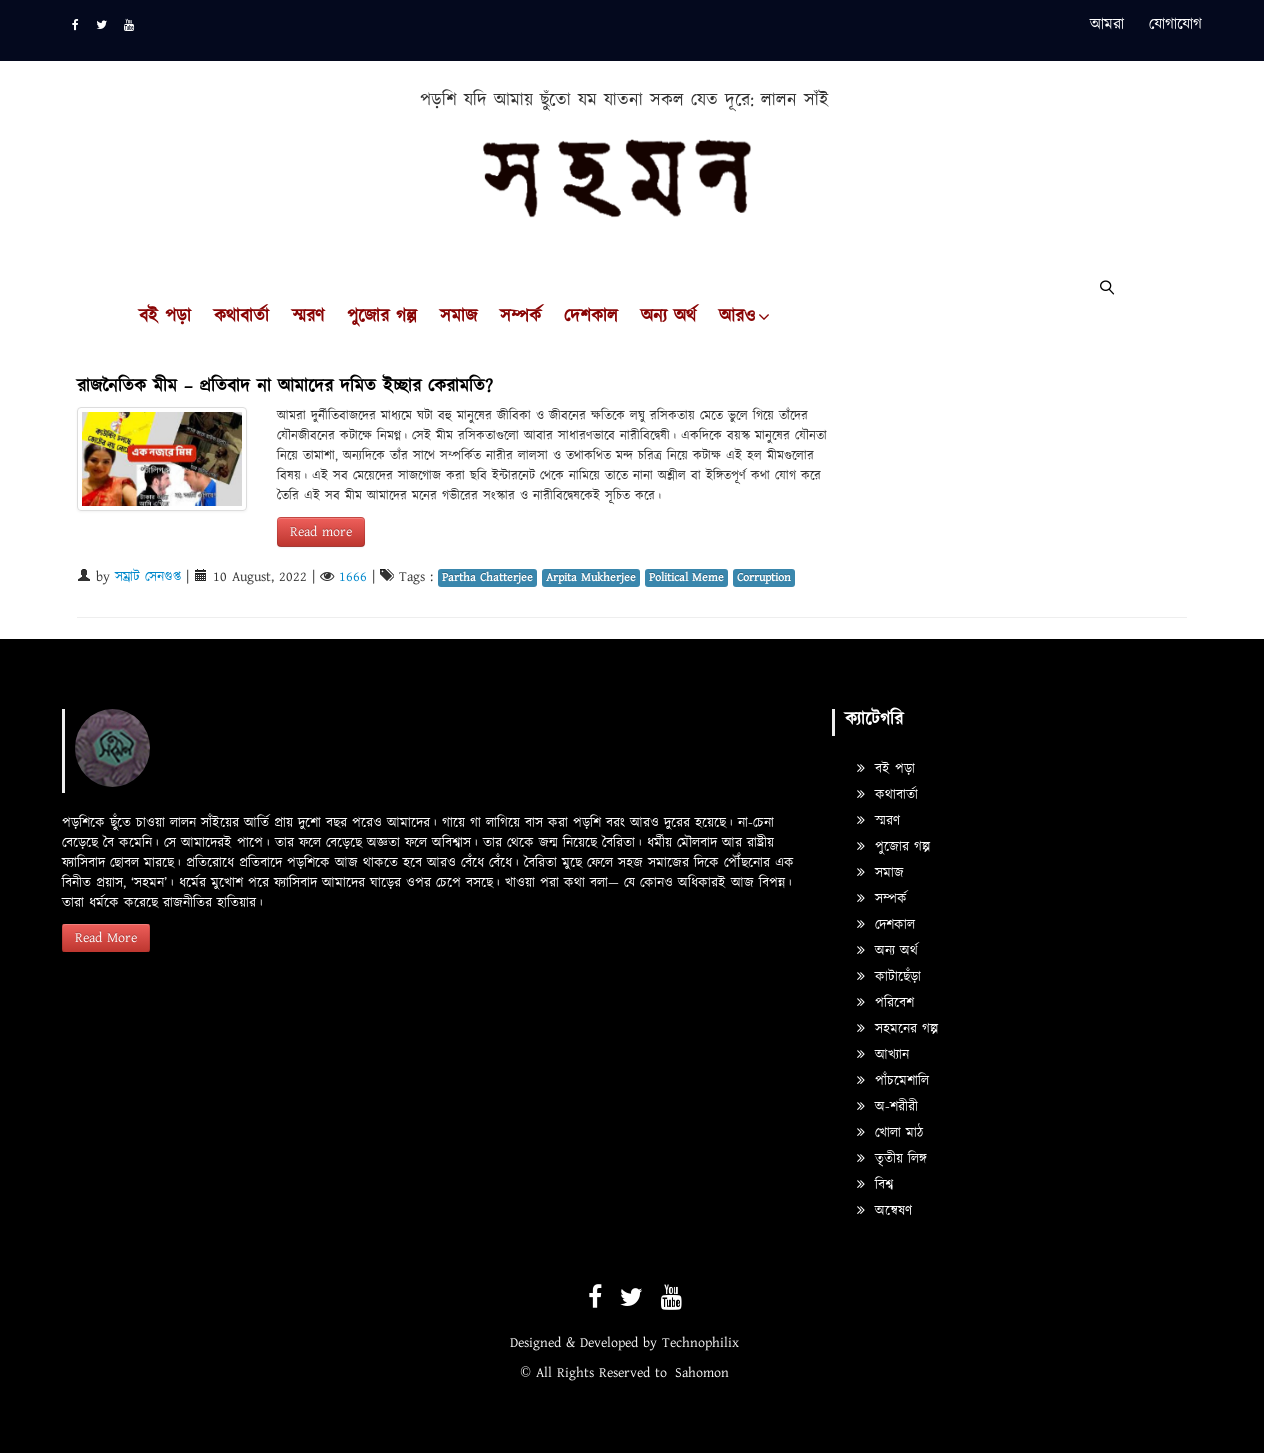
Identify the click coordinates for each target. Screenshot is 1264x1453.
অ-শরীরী (887, 1107)
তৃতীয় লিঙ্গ (892, 1159)
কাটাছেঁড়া (889, 977)
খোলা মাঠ (890, 1133)
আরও (737, 317)
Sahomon (702, 1373)
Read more (321, 532)
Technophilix (700, 1343)
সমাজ (458, 317)
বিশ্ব (875, 1185)
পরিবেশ (885, 1003)
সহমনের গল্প (897, 1029)
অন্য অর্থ (668, 317)
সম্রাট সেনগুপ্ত (148, 577)
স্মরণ (308, 317)
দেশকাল (591, 317)
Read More (106, 938)
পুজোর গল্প (382, 317)
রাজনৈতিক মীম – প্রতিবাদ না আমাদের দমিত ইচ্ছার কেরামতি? (285, 386)
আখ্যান (883, 1055)
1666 (353, 577)
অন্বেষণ (884, 1211)
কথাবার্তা (241, 317)
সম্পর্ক (520, 317)
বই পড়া (165, 317)
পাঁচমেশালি (893, 1081)
